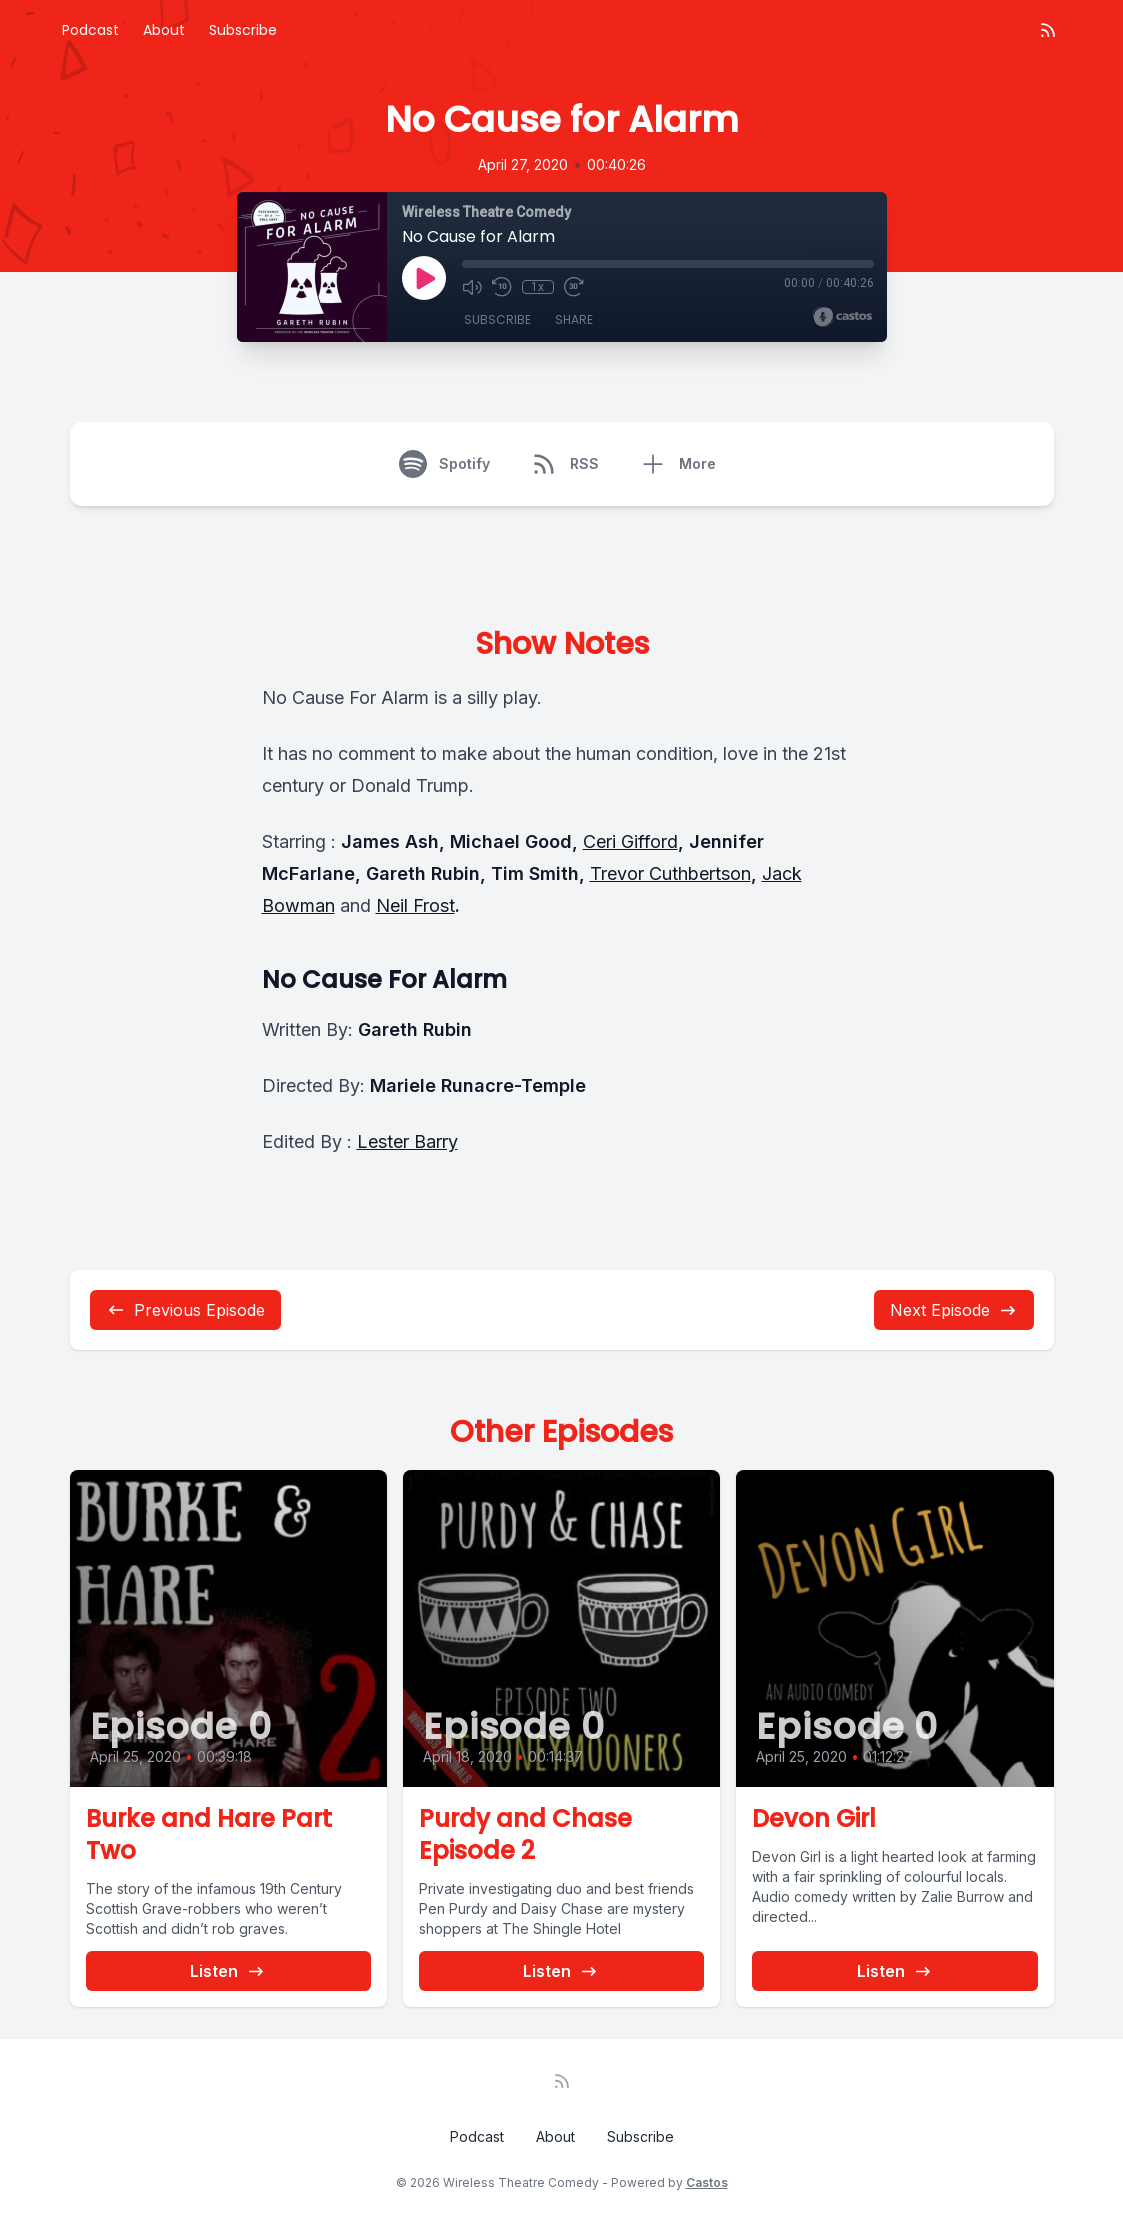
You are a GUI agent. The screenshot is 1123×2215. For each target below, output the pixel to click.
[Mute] (472, 287)
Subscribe (243, 30)
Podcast (90, 30)
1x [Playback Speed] (537, 287)
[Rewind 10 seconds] (502, 287)
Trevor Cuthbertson (670, 873)
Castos (707, 2182)
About (164, 30)
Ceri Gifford (630, 841)
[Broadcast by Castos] (842, 317)
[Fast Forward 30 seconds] (574, 287)
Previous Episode (185, 1310)
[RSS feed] (1048, 30)
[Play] (424, 278)
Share (574, 319)
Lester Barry (407, 1141)
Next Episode (954, 1310)
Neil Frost (415, 905)
